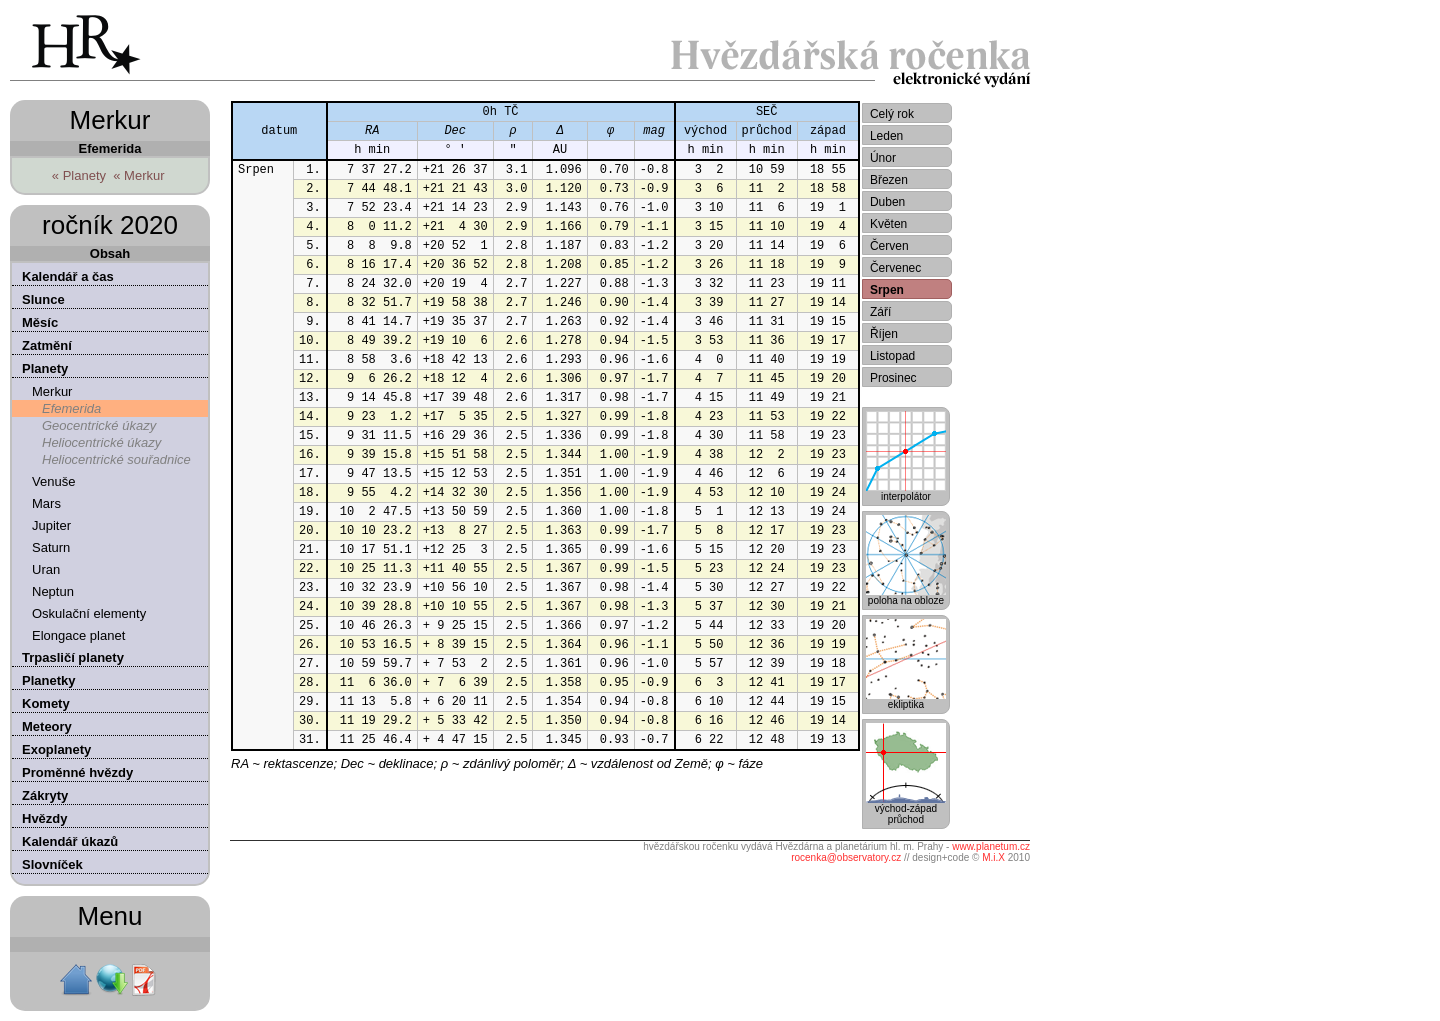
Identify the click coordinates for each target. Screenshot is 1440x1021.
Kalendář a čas (68, 276)
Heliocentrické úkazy (101, 442)
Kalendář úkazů (70, 841)
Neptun (53, 591)
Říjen (884, 334)
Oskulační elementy (89, 613)
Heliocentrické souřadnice (116, 459)
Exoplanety (56, 749)
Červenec (895, 268)
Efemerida (71, 408)
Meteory (47, 726)
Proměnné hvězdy (77, 772)
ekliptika (906, 700)
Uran (46, 569)
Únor (883, 158)
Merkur (52, 391)
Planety (45, 368)
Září (880, 312)
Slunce (43, 299)
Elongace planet (78, 635)
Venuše (53, 481)
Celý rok (892, 114)
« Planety (79, 175)
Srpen (887, 290)
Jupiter (51, 525)
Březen (889, 180)
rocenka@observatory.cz (846, 857)
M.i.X (993, 857)
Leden (886, 136)
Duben (887, 202)
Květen (888, 224)
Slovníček (52, 864)
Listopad (892, 356)
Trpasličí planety (73, 657)
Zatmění (47, 345)
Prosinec (893, 378)
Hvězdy (45, 818)
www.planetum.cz (991, 846)
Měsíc (40, 322)
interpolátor (906, 492)
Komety (46, 703)
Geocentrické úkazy (99, 425)
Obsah (110, 253)
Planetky (48, 680)
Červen (889, 246)
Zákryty (45, 795)
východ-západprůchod (906, 809)
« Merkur (138, 175)
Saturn (51, 547)
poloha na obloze (906, 596)
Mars (46, 503)
